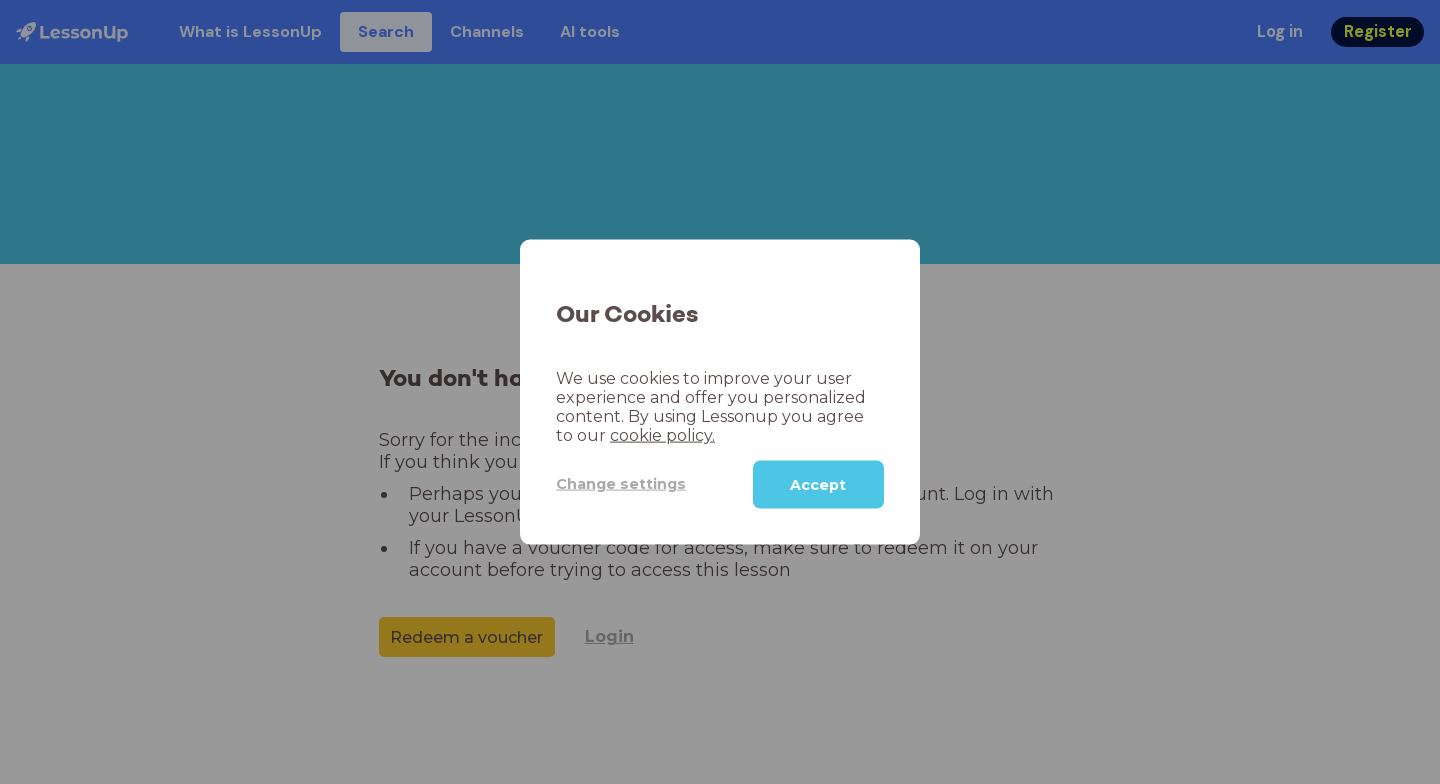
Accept (818, 484)
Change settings (621, 484)
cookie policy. (662, 434)
